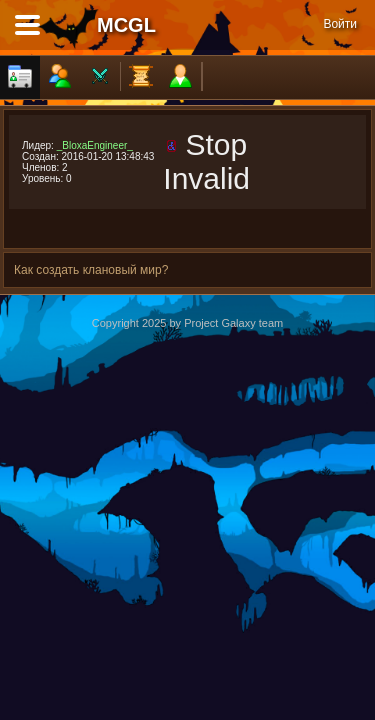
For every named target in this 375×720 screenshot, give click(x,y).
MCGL (126, 25)
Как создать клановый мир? (91, 270)
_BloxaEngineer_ (95, 145)
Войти (340, 24)
